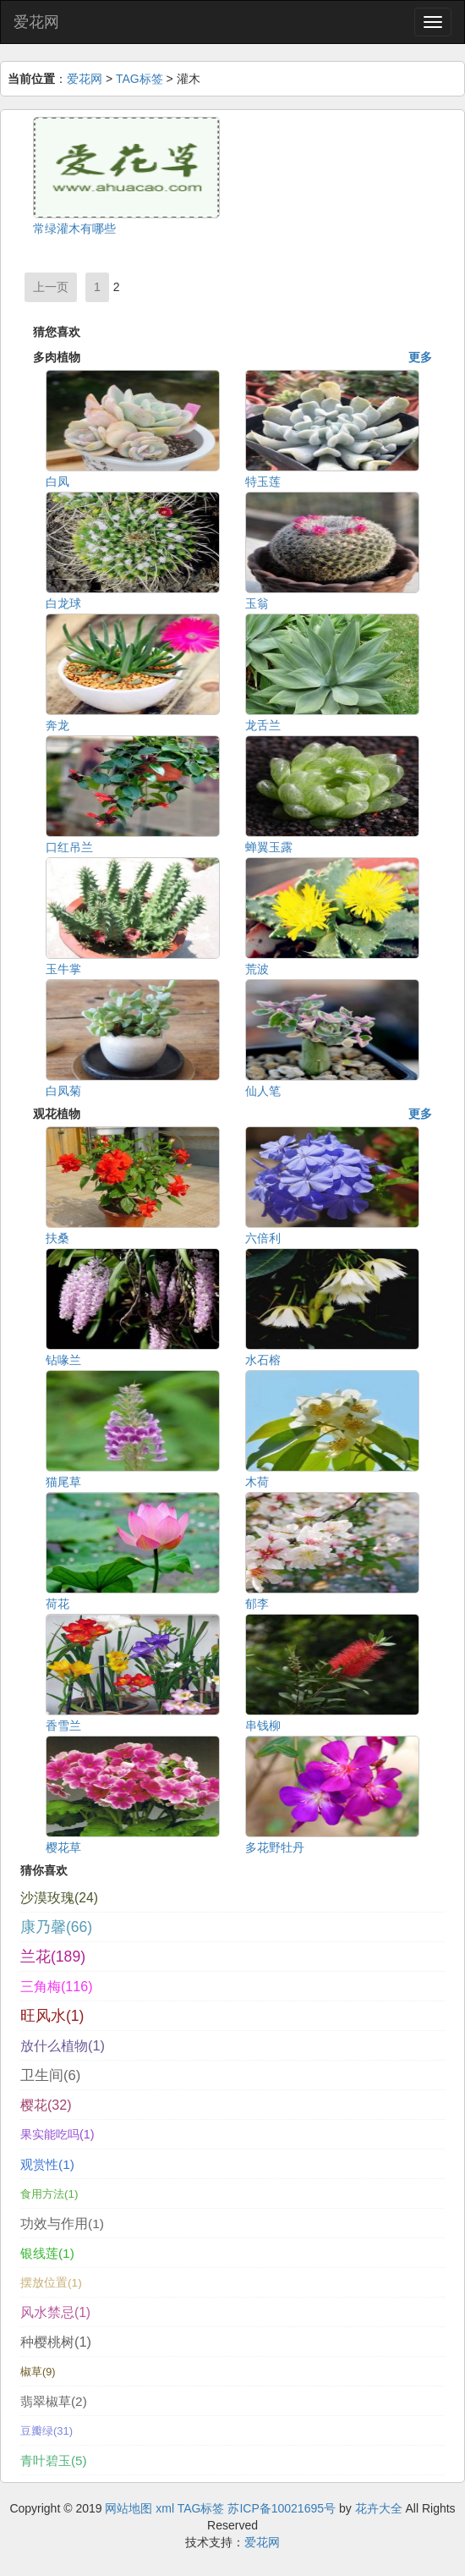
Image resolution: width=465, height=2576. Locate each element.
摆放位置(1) (51, 2282)
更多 (420, 357)
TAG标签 (139, 78)
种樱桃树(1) (55, 2341)
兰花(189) (52, 1956)
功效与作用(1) (62, 2223)
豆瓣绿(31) (46, 2431)
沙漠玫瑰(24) (59, 1898)
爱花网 (36, 22)
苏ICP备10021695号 (281, 2508)
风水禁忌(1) (55, 2312)
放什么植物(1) (62, 2045)
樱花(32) (46, 2104)
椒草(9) (37, 2372)
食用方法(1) (49, 2194)
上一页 (50, 287)
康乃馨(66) (56, 1926)
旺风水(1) (52, 2015)
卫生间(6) (50, 2075)
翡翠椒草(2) (53, 2401)
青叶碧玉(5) (53, 2460)
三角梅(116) (56, 1986)
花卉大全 (378, 2508)
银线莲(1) (47, 2253)
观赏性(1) (47, 2164)
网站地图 (128, 2508)
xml (165, 2508)
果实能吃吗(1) (57, 2134)
